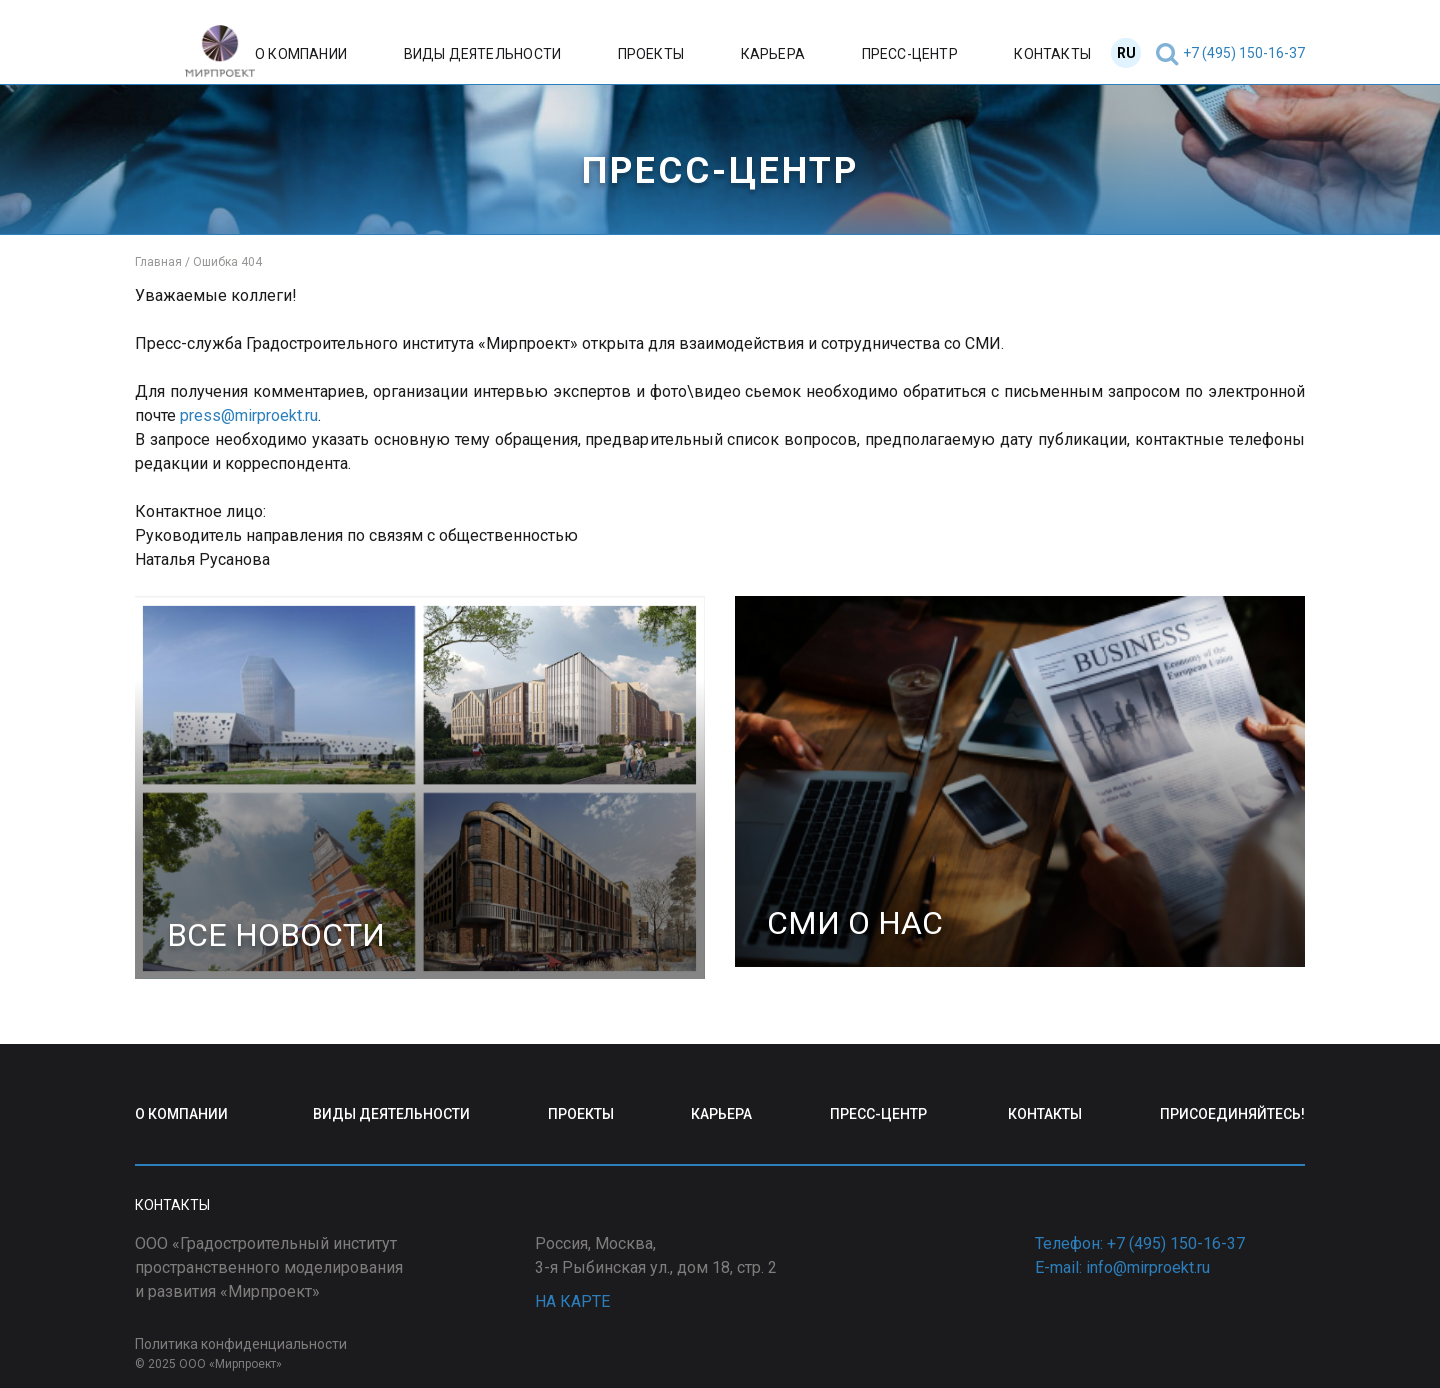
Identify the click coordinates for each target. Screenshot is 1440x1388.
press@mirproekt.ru (249, 415)
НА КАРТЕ (572, 1301)
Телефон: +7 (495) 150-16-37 (1140, 1243)
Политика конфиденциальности (241, 1344)
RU (1126, 53)
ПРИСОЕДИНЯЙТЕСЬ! (1232, 1114)
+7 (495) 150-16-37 (1244, 53)
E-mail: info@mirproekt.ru (1122, 1267)
